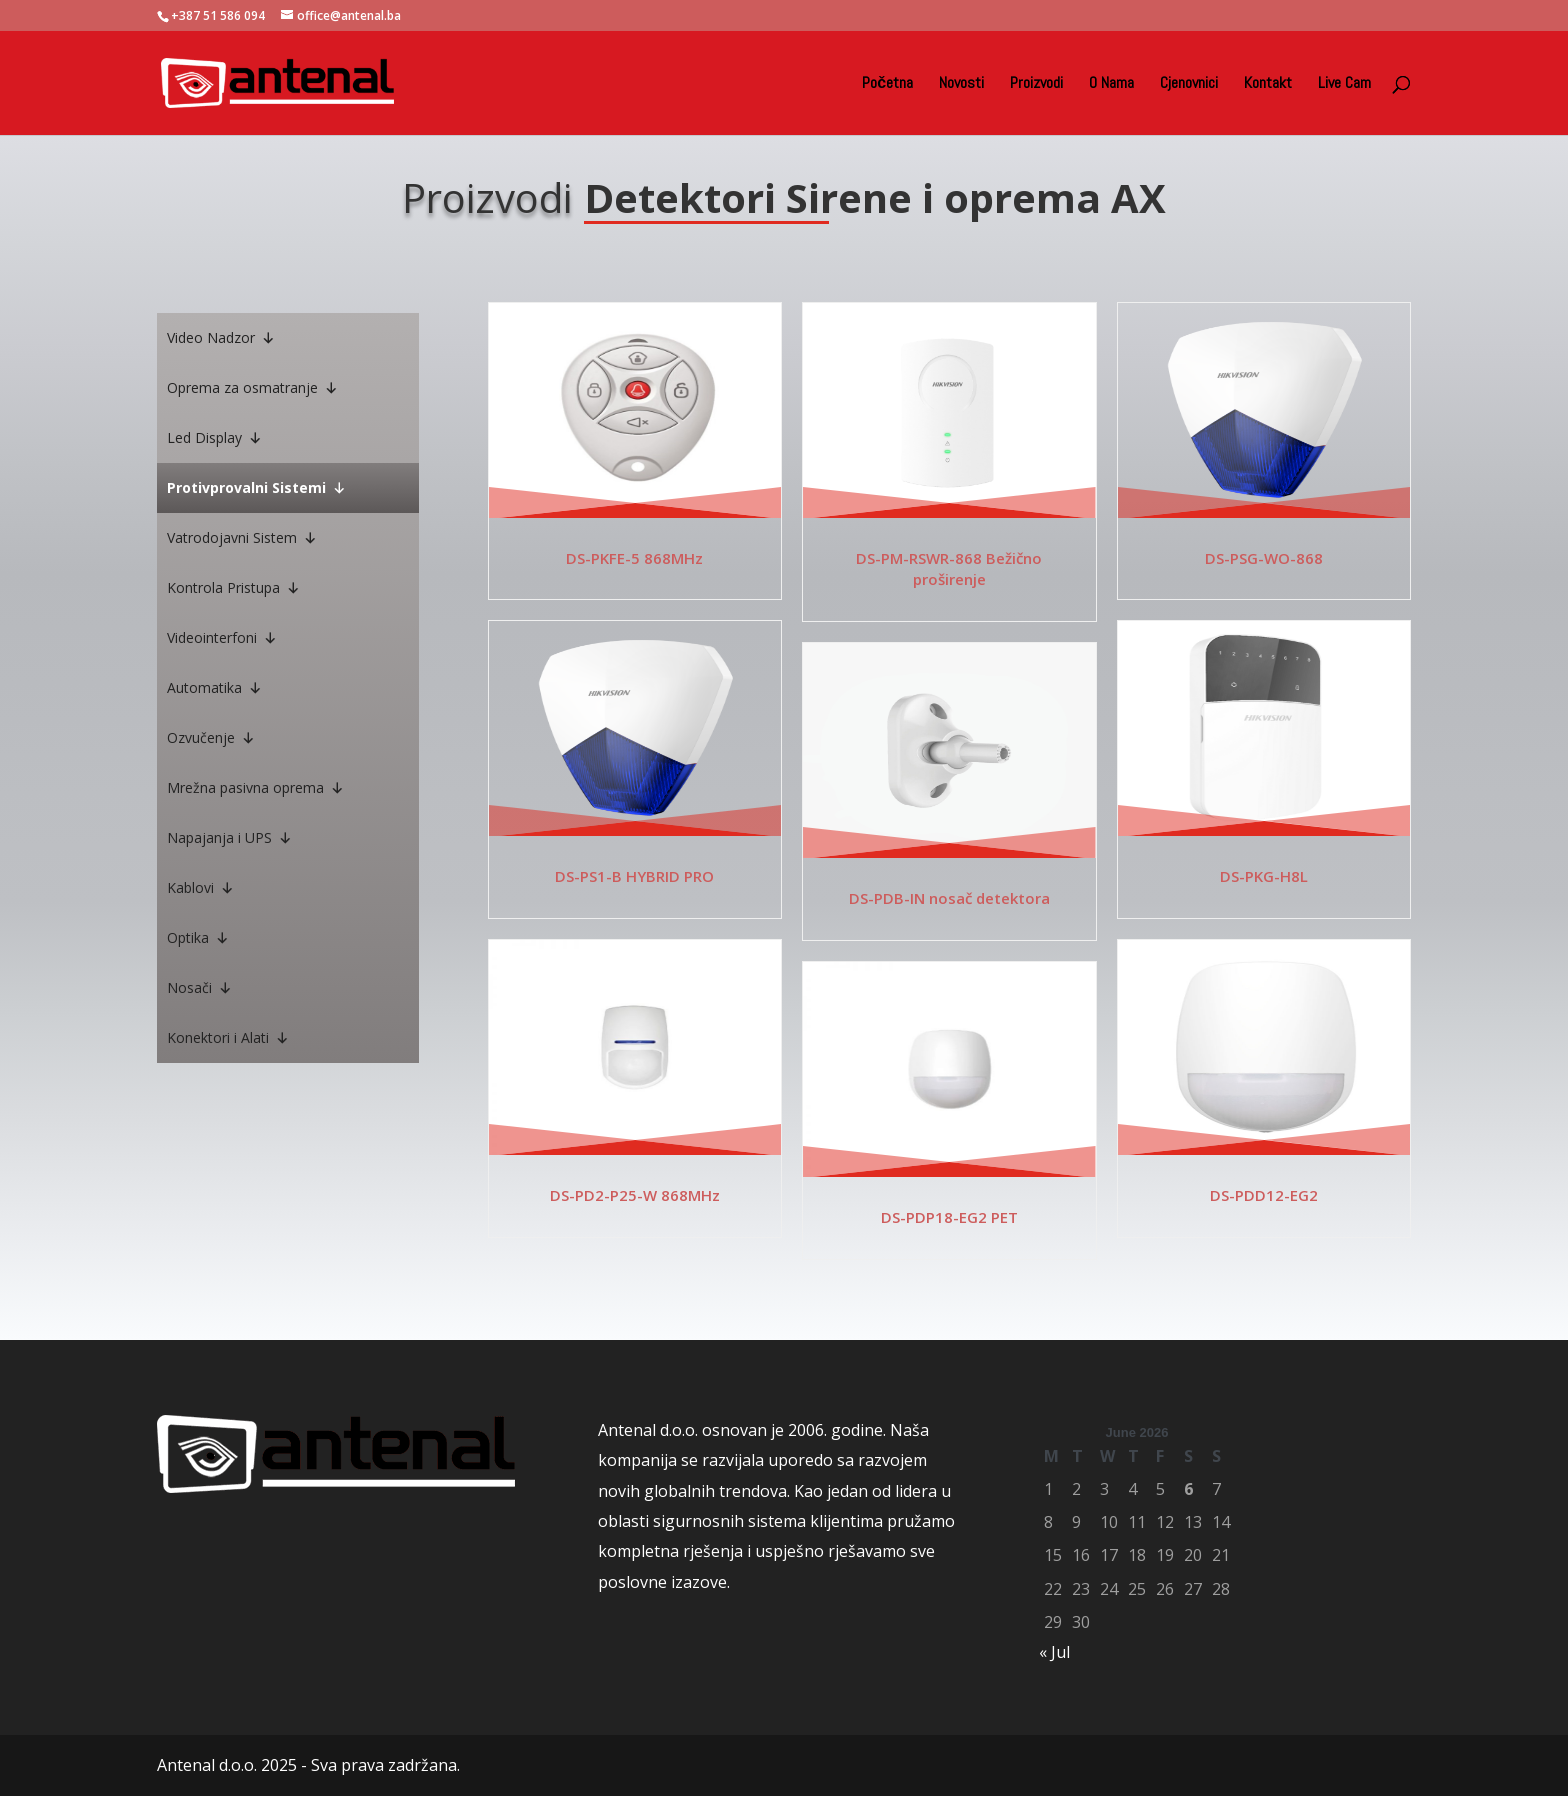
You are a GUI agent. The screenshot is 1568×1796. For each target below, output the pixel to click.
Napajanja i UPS (229, 838)
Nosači (199, 988)
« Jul (1054, 1652)
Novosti (961, 84)
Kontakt (1268, 84)
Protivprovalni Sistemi (256, 488)
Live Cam (1344, 84)
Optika (198, 938)
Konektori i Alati (228, 1038)
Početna (887, 84)
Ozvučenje (211, 738)
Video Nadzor (221, 338)
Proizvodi (1036, 84)
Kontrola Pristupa (233, 588)
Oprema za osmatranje (252, 388)
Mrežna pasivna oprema (255, 788)
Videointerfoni (222, 638)
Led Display (214, 438)
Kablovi (200, 888)
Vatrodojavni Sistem (242, 538)
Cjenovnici (1189, 84)
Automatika (214, 688)
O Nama (1111, 84)
